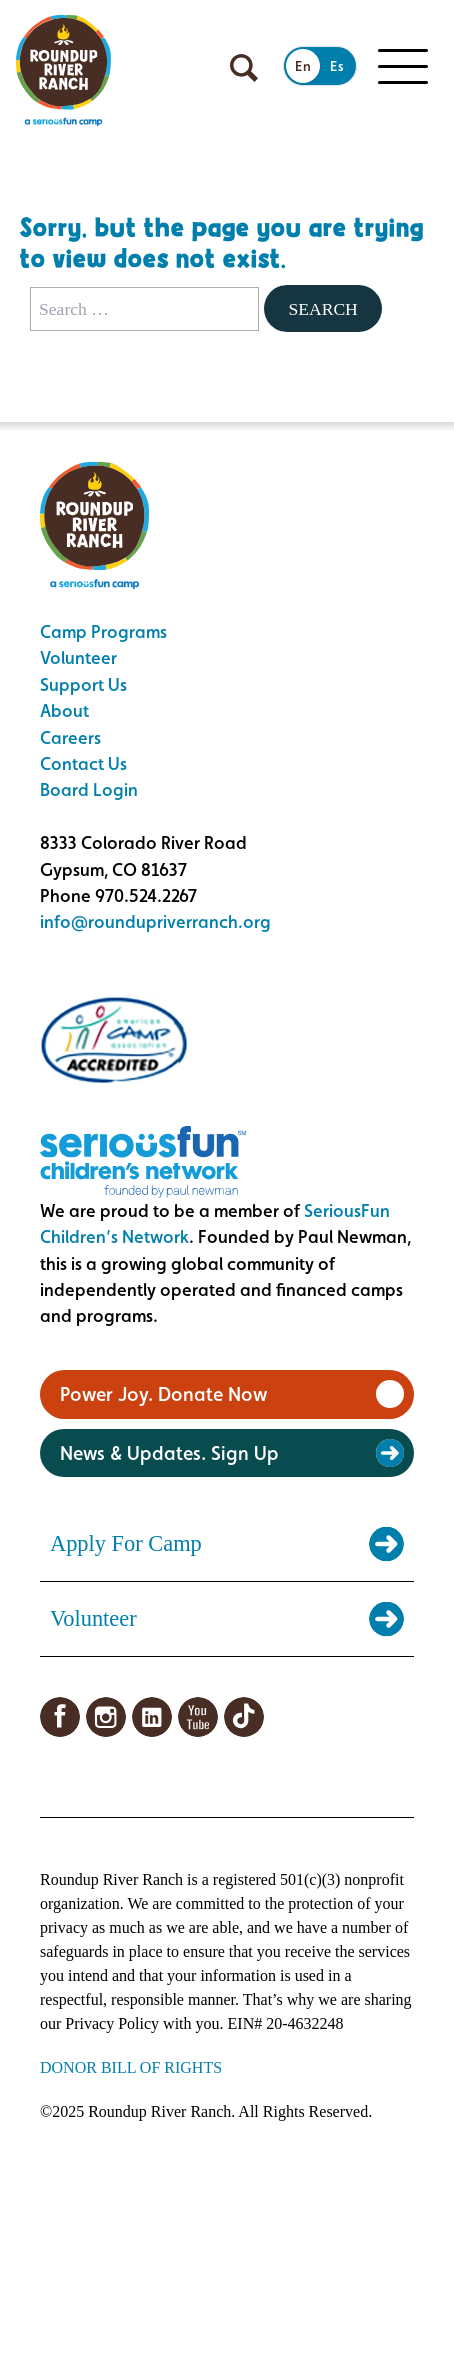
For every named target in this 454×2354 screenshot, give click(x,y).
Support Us (83, 684)
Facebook (60, 1717)
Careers (70, 737)
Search (322, 309)
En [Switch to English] (303, 66)
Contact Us (83, 763)
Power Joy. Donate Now (163, 1394)
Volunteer (78, 657)
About (64, 710)
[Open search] (244, 68)
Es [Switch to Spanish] (337, 66)
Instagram (106, 1717)
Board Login (89, 789)
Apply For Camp (126, 1543)
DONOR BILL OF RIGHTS (131, 2067)
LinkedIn (152, 1717)
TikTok (244, 1717)
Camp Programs (103, 631)
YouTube (198, 1717)
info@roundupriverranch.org (155, 921)
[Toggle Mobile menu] (403, 67)
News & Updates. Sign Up (169, 1453)
